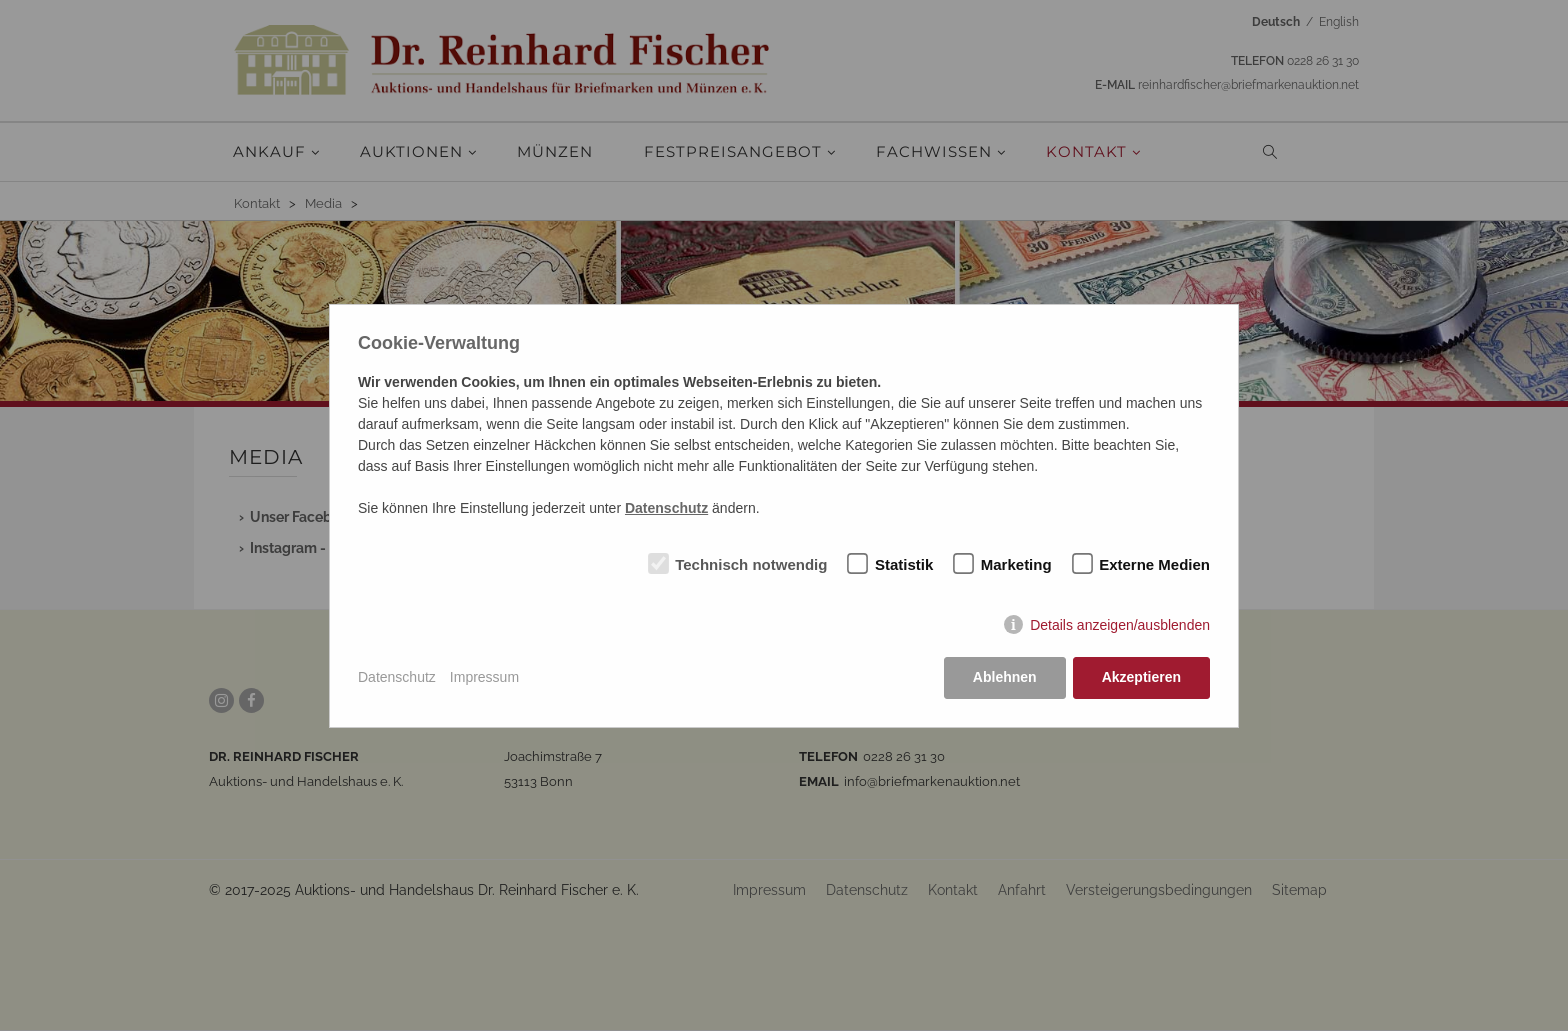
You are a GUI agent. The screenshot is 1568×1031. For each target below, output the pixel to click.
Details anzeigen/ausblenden (1120, 625)
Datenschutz (397, 677)
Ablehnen (1005, 677)
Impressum (484, 677)
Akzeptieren (1141, 677)
